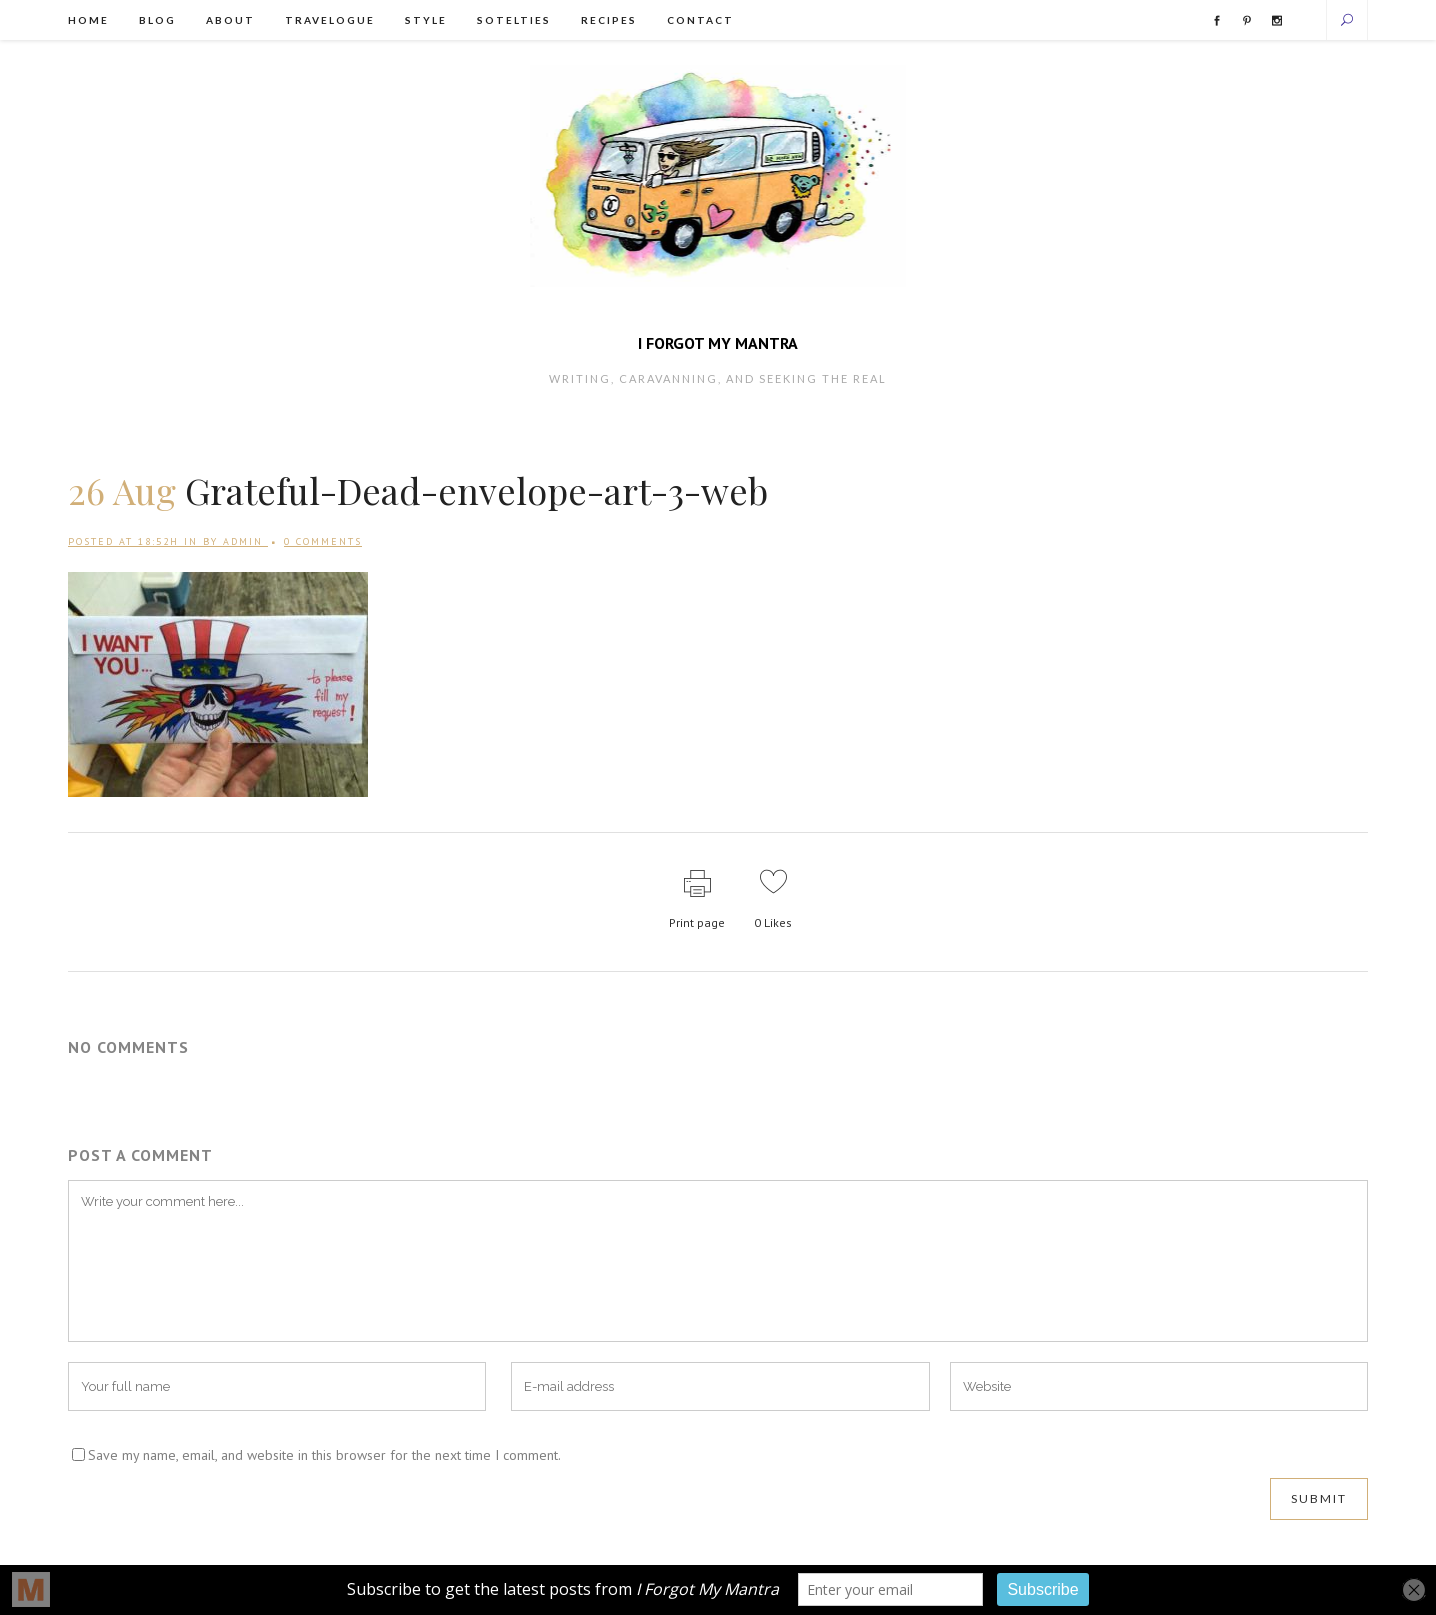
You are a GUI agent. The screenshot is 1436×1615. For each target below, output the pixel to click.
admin (243, 541)
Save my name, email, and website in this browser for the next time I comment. (324, 1455)
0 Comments (323, 541)
